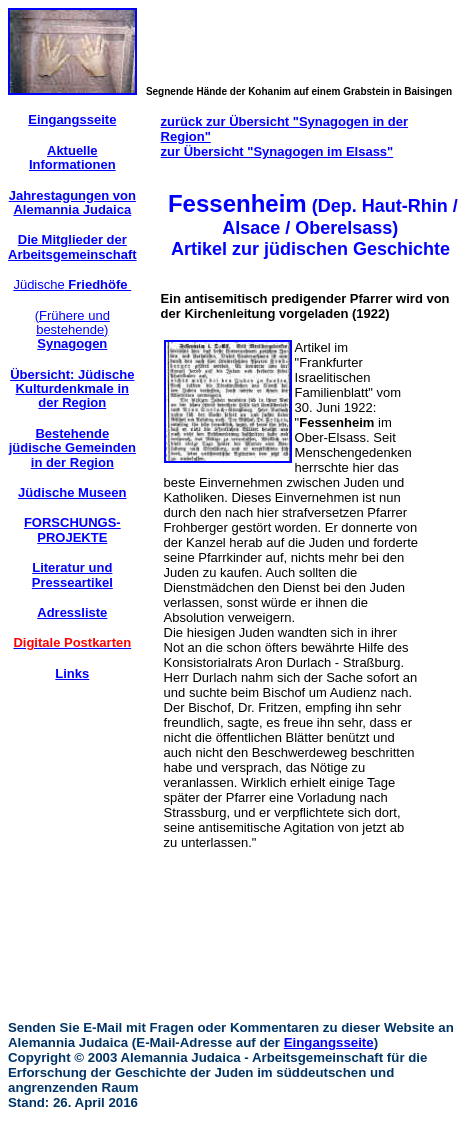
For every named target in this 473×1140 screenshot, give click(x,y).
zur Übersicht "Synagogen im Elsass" (277, 151)
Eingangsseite (329, 1042)
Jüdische (72, 284)
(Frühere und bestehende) (72, 330)
